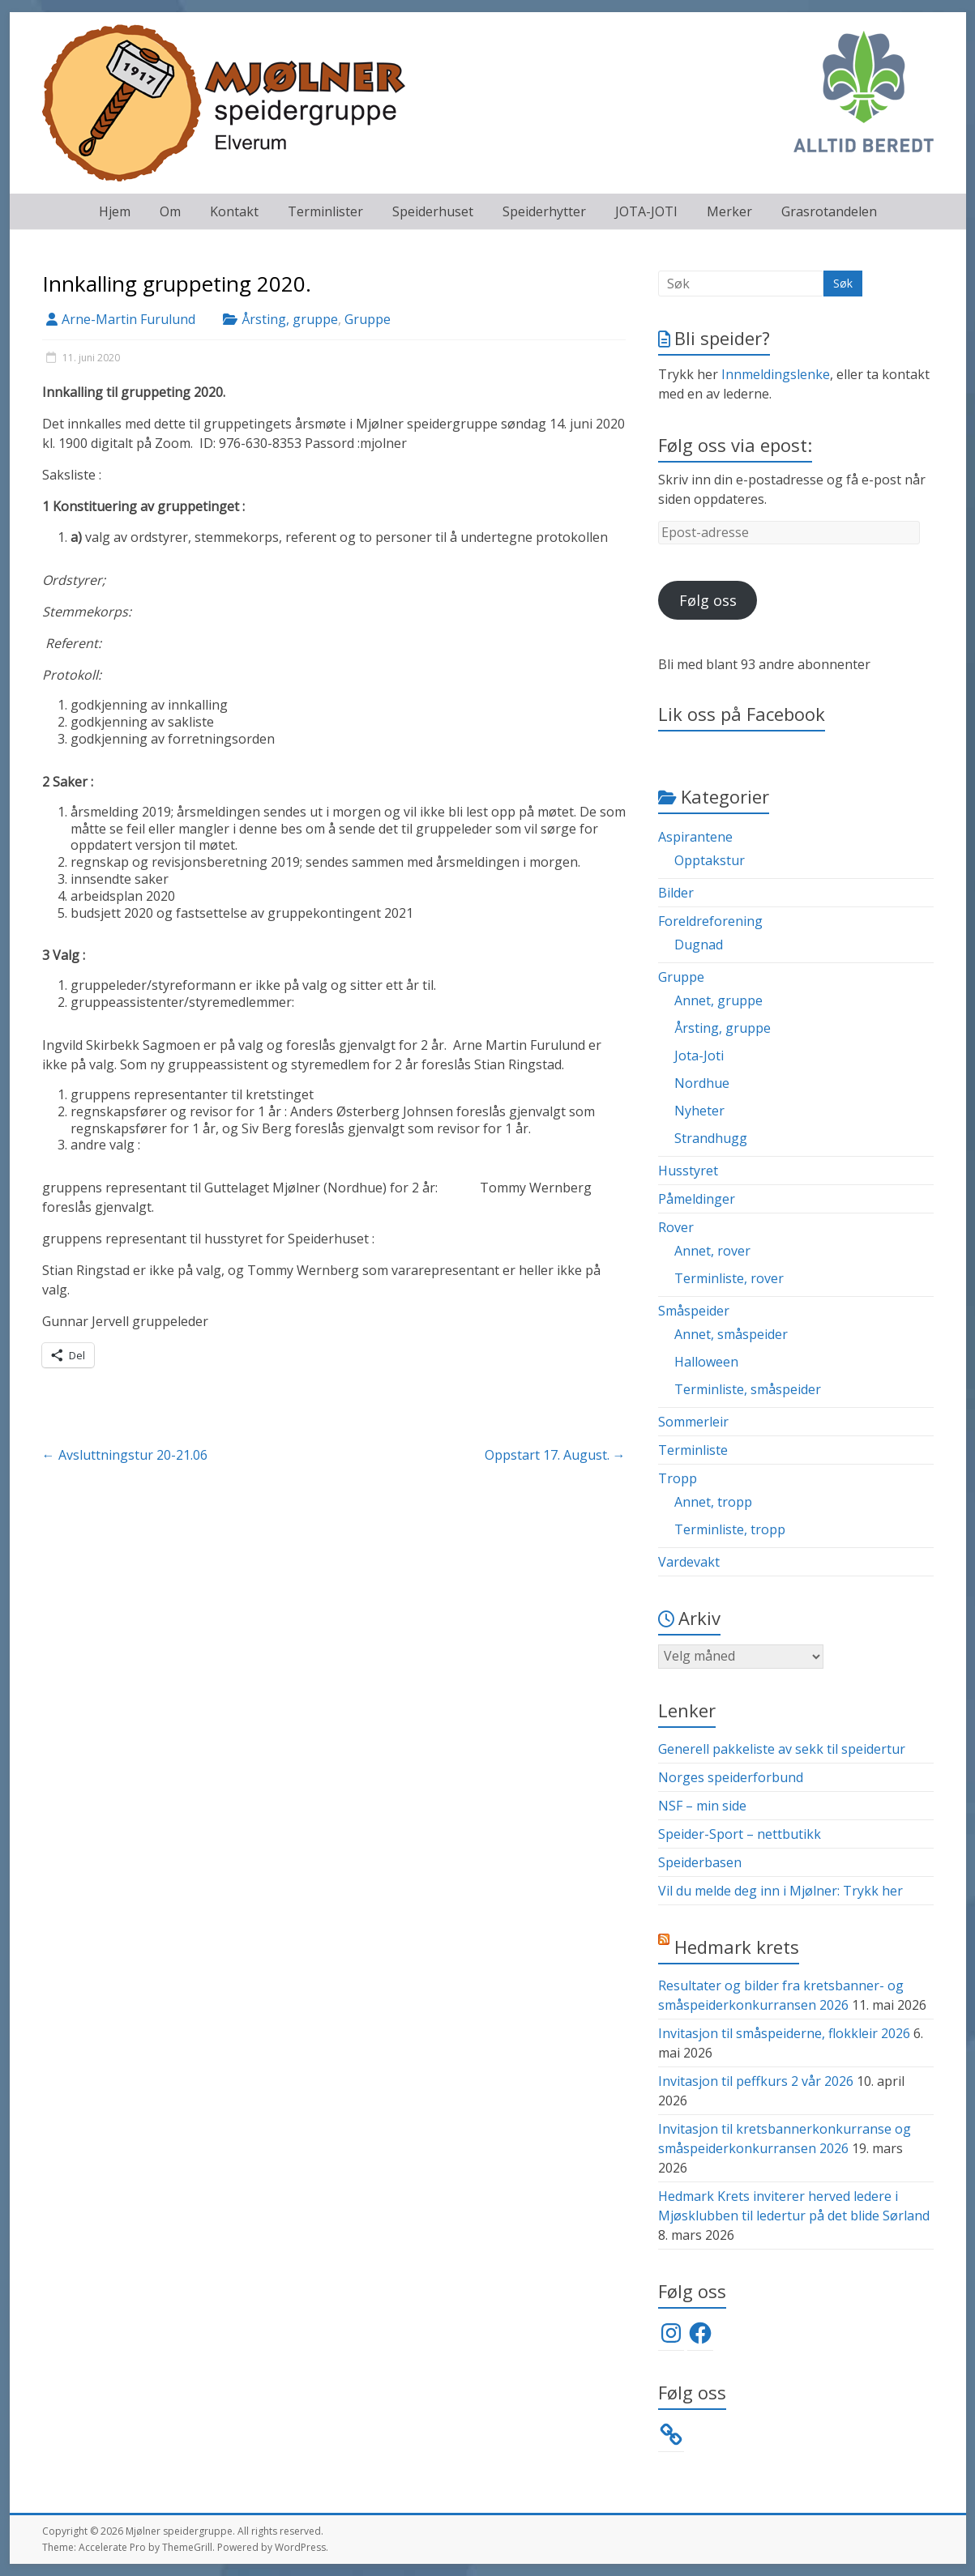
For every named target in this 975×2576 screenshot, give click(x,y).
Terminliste (693, 1450)
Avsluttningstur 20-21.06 (124, 1455)
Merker (729, 211)
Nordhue (701, 1083)
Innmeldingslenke (775, 374)
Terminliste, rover (729, 1278)
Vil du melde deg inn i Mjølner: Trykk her (780, 1891)
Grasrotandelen (829, 211)
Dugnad (698, 944)
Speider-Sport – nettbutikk (739, 1834)
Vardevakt (689, 1562)
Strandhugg (710, 1138)
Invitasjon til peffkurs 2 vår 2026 (755, 2081)
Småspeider (693, 1311)
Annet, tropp (713, 1502)
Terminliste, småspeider (747, 1389)
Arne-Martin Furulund (128, 319)
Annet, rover (712, 1251)
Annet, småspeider (731, 1334)
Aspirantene (695, 837)
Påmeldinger (696, 1199)
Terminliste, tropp (729, 1529)
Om (170, 211)
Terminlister (325, 211)
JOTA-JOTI (646, 211)
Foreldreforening (710, 921)
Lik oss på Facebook (741, 714)
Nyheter (699, 1111)
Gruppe (367, 319)
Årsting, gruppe (290, 319)
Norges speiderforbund (730, 1777)
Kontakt (234, 211)
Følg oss (708, 600)
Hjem (114, 211)
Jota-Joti (699, 1055)
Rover (676, 1227)
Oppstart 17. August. (555, 1455)
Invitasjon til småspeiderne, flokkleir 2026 (784, 2033)
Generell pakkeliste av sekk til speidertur (781, 1749)
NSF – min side (702, 1806)
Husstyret (688, 1170)
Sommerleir (693, 1422)
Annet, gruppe (718, 1000)
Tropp (677, 1478)
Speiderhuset (432, 211)
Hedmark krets (736, 1946)
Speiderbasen (700, 1862)
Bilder (676, 893)
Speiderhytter (544, 211)
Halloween (706, 1362)
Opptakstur (709, 860)
